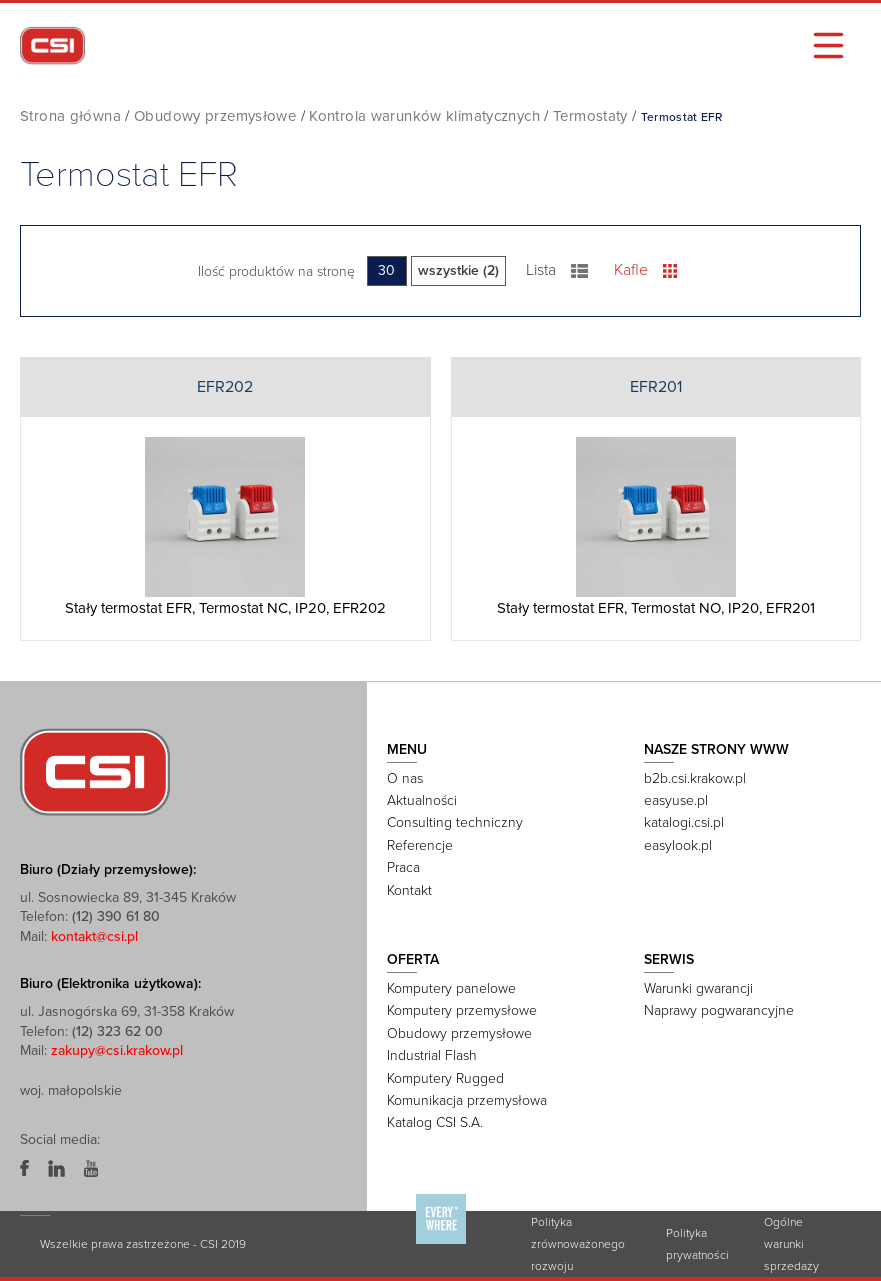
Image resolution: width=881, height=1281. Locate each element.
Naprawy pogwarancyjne (719, 1010)
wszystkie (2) (458, 270)
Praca (403, 867)
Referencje (420, 845)
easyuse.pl (676, 800)
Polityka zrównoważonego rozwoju (578, 1244)
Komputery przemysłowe (462, 1010)
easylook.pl (678, 845)
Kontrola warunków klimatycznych (424, 116)
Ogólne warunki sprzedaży (791, 1244)
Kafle (645, 270)
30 (386, 270)
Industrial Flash (432, 1055)
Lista (557, 270)
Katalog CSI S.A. (435, 1122)
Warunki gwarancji (698, 988)
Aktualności (422, 800)
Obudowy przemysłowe (215, 116)
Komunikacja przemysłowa (467, 1100)
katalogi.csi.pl (684, 822)
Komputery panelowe (451, 988)
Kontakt (409, 890)
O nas (405, 778)
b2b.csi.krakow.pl (695, 778)
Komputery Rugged (445, 1078)
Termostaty (590, 116)
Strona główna (70, 116)
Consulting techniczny (455, 822)
